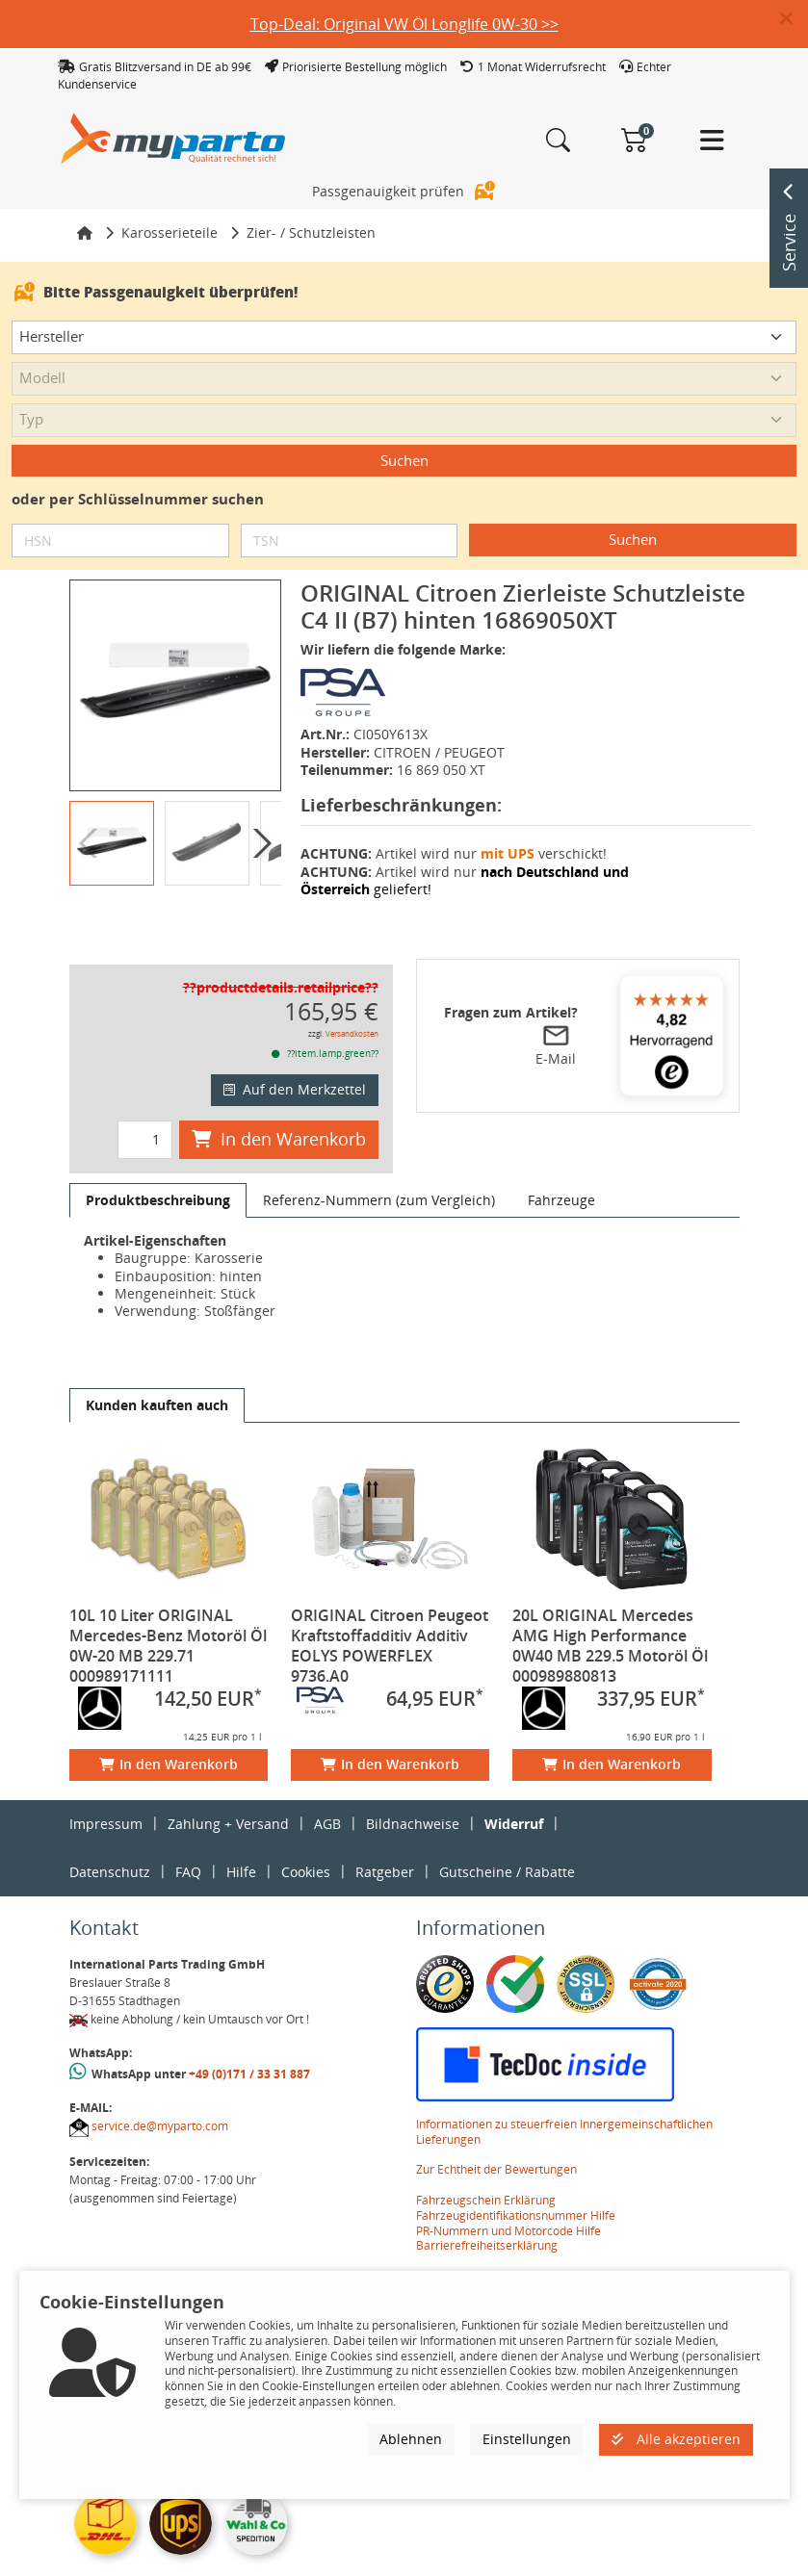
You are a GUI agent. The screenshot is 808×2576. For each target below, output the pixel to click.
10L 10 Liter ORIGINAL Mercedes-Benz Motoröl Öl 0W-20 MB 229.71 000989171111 (168, 1612)
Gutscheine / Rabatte (507, 1838)
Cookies (305, 1838)
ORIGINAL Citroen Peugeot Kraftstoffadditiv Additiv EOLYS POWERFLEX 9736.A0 (389, 1612)
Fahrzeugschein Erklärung (486, 2166)
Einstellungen (526, 2439)
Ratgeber (384, 1838)
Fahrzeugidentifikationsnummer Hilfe (515, 2182)
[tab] (158, 1166)
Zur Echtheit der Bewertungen (496, 2135)
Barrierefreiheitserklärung (487, 2211)
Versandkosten (352, 999)
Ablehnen (410, 2439)
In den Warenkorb (279, 1105)
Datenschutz (109, 1838)
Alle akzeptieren (676, 2439)
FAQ (188, 1838)
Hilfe (241, 1838)
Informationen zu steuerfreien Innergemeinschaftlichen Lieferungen (564, 2098)
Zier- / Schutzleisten (311, 199)
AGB (327, 1790)
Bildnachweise (412, 1790)
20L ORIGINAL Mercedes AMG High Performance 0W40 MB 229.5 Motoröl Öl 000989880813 (610, 1612)
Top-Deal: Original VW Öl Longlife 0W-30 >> (404, 24)
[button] (794, 19)
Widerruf (513, 1790)
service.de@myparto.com (159, 2092)
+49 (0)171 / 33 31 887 (249, 2040)
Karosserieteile (169, 199)
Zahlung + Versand (228, 1790)
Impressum (106, 1790)
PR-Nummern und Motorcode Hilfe (508, 2197)
